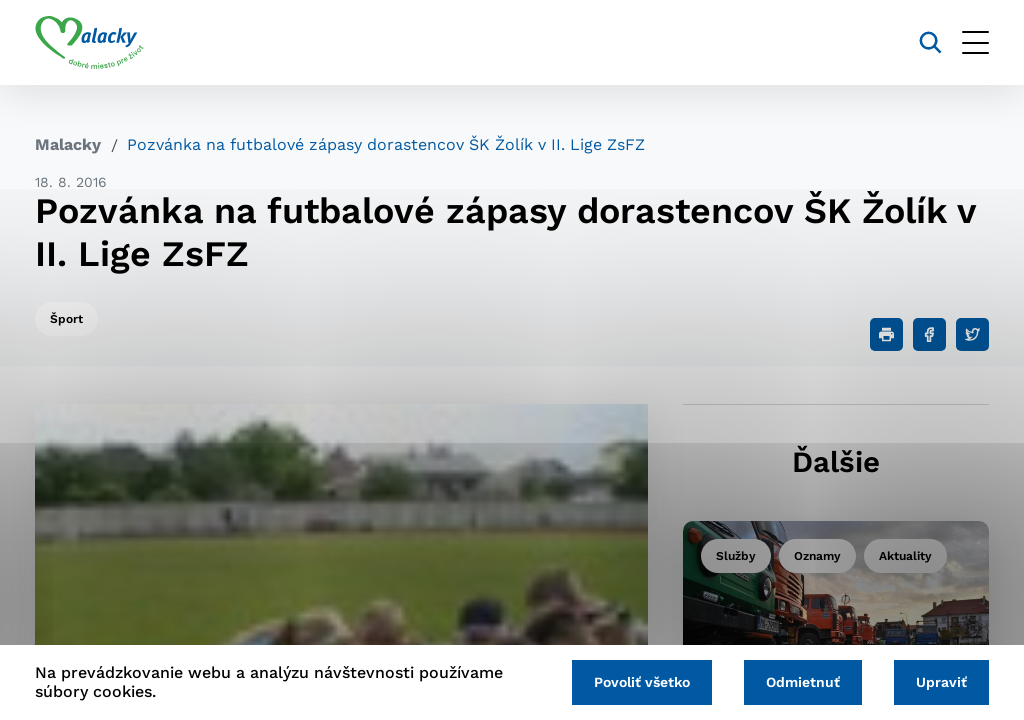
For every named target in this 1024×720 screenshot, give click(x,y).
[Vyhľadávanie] (930, 42)
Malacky (68, 144)
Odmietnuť (803, 682)
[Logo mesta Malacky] (89, 43)
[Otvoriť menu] (975, 42)
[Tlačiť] (886, 334)
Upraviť (941, 682)
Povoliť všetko (642, 682)
